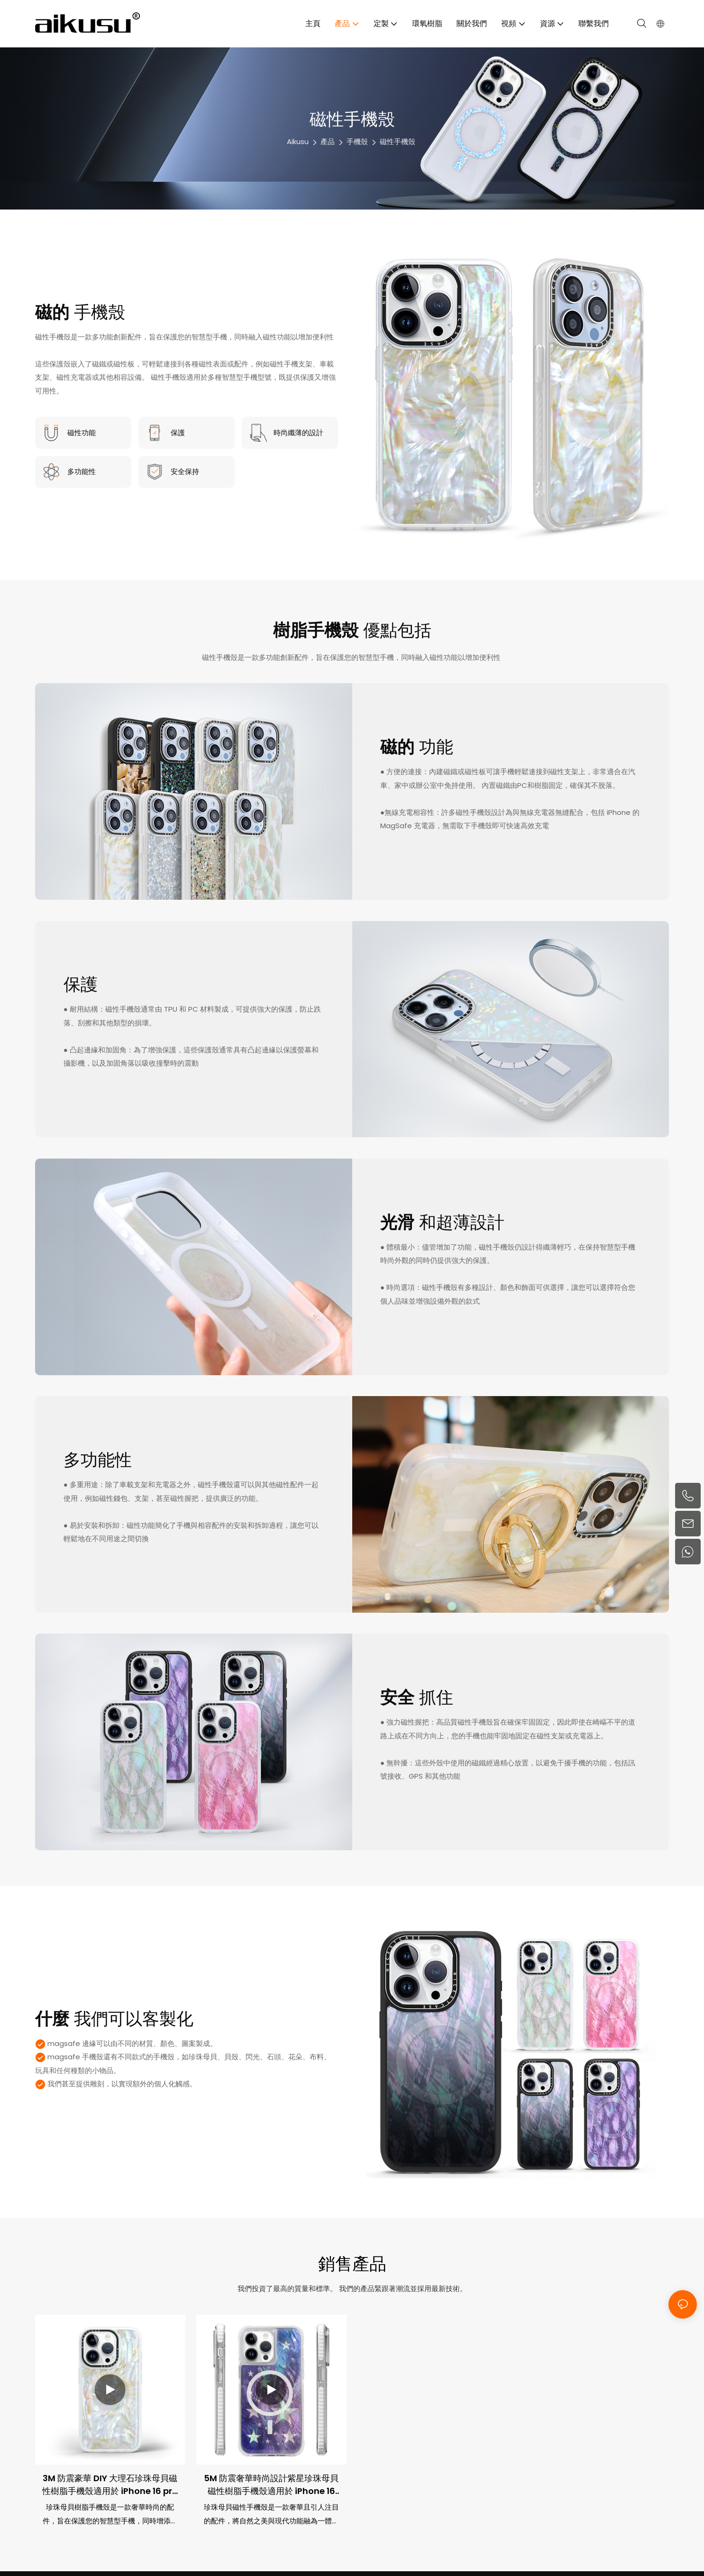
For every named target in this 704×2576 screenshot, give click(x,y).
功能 (416, 747)
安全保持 (185, 471)
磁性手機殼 (397, 141)
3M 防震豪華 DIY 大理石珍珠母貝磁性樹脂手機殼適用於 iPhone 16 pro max (110, 2484)
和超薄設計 (442, 1222)
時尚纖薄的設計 (298, 433)
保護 (178, 433)
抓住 (416, 1697)
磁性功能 (81, 433)
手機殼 (357, 141)
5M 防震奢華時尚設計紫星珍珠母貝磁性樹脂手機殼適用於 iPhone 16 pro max (271, 2484)
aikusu (298, 141)
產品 (327, 141)
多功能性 (81, 471)
